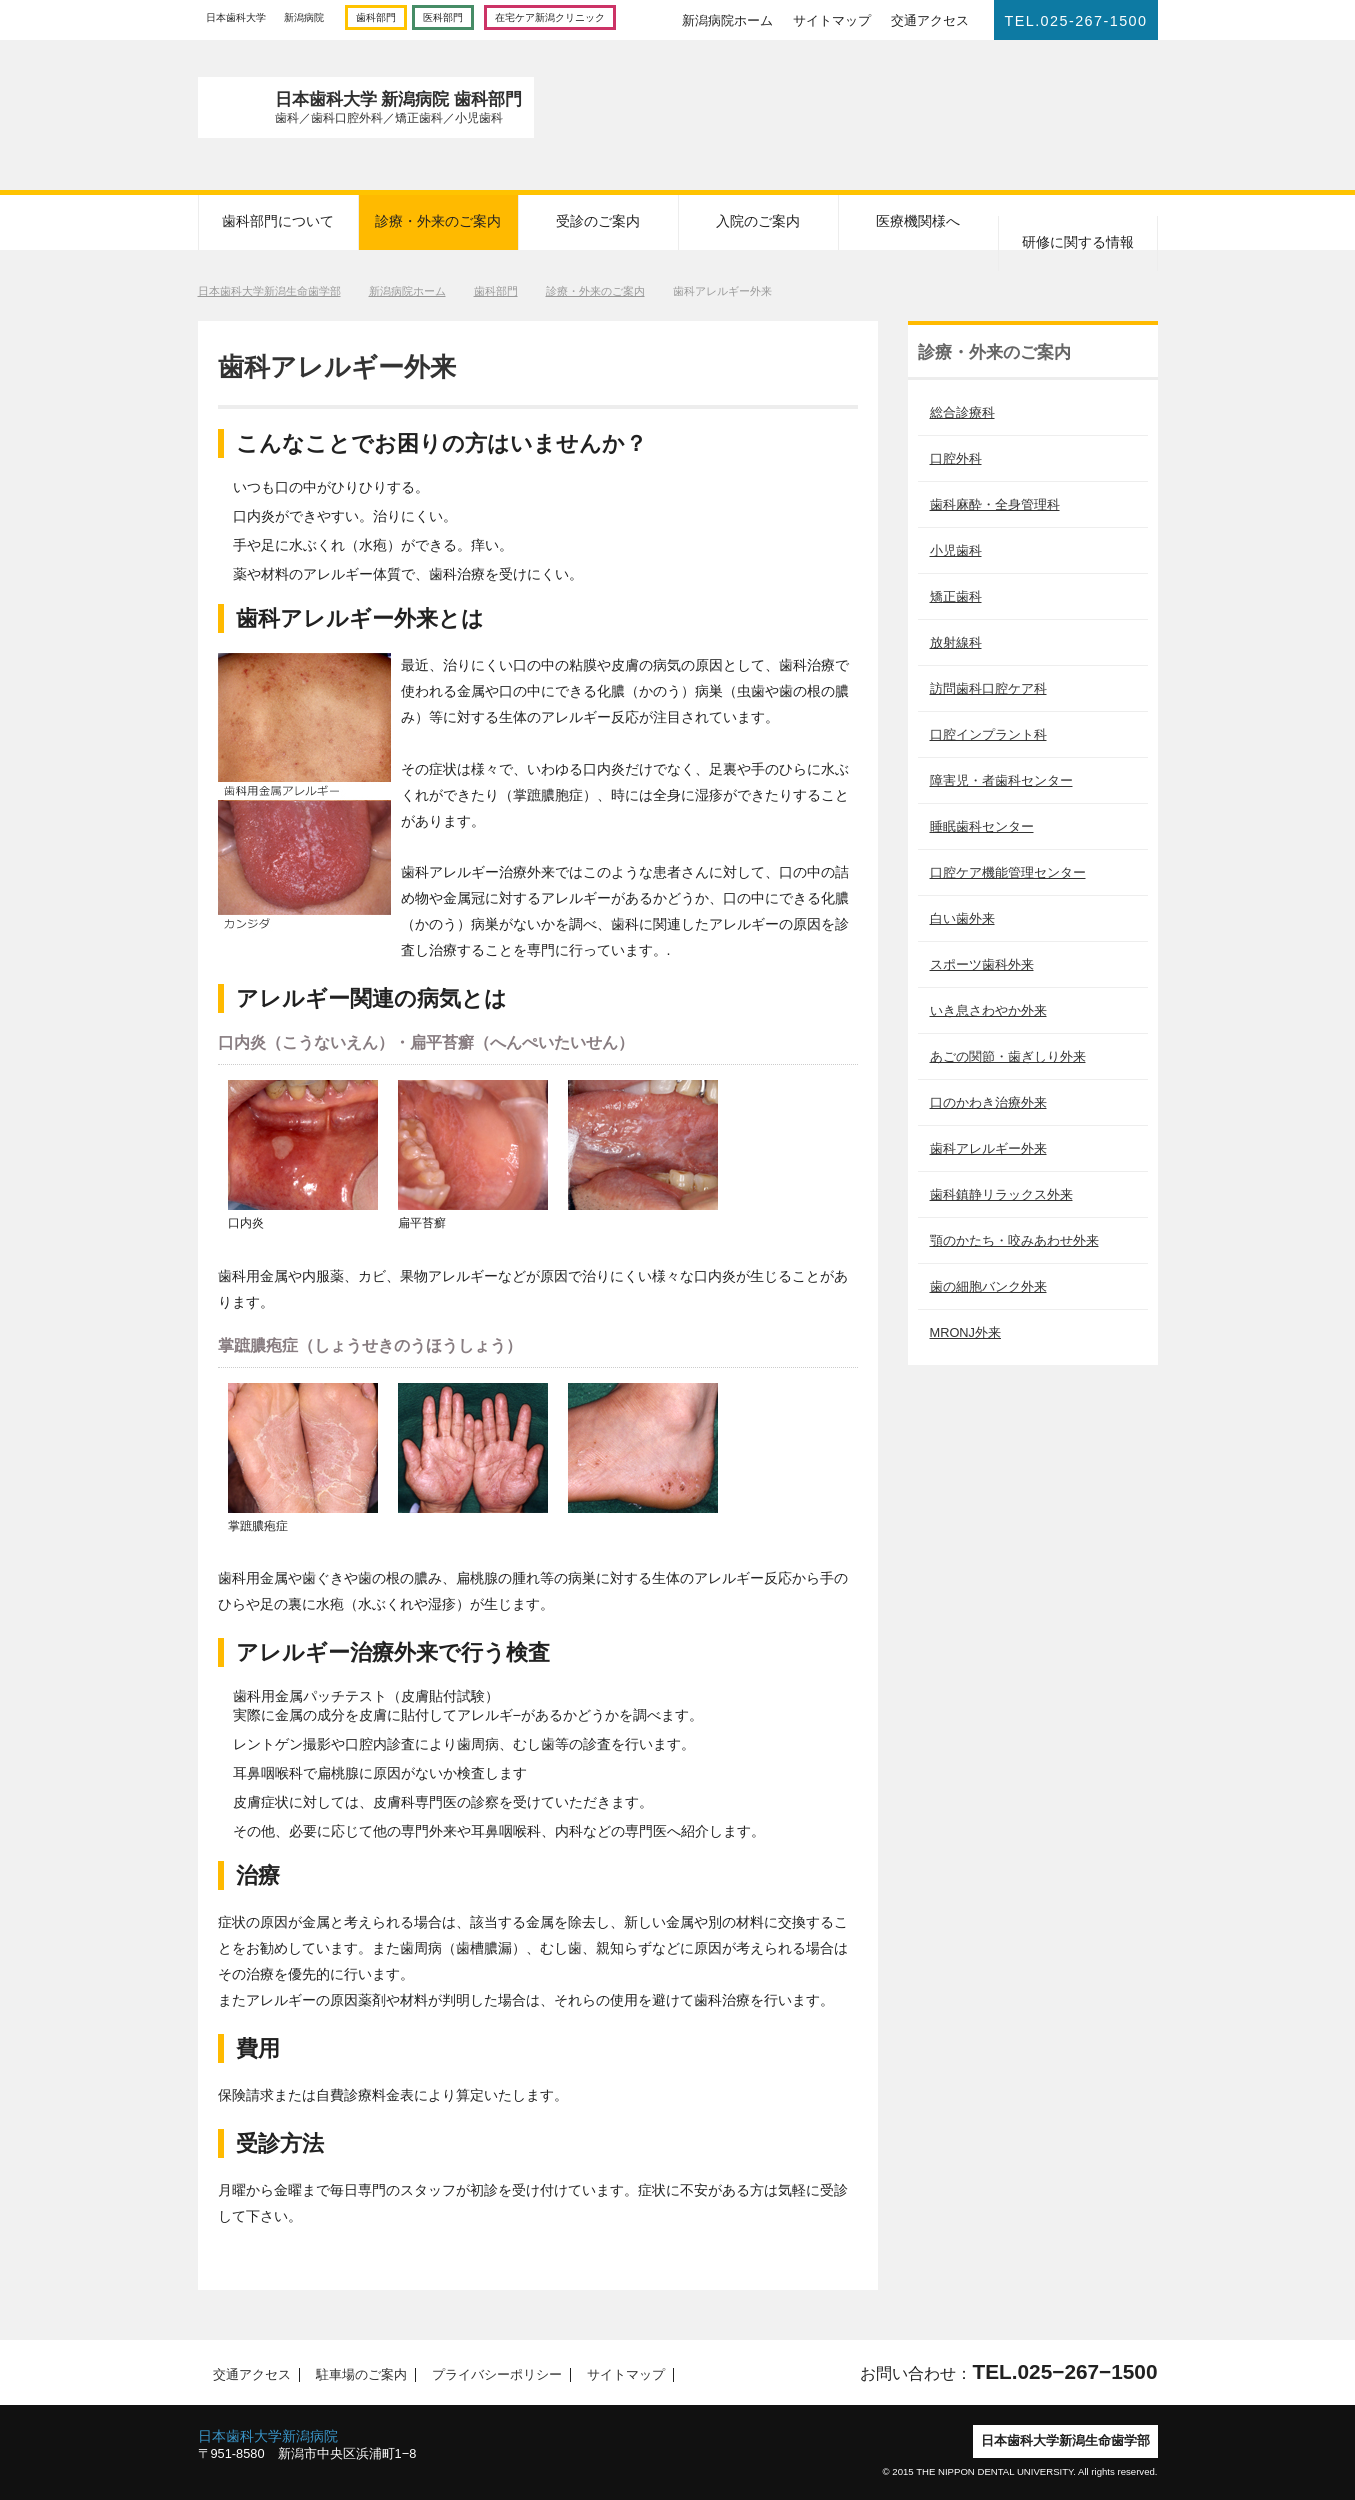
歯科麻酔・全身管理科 (995, 504)
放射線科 (956, 642)
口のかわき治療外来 (988, 1102)
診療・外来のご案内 (438, 221)
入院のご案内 (758, 221)
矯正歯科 (956, 596)
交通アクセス (930, 20)
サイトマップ (832, 20)
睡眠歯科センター (982, 826)
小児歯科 (956, 550)
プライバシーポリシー (492, 2375)
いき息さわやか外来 (988, 1010)
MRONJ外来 (966, 1332)
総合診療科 (962, 412)
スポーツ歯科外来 (982, 964)
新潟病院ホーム (727, 20)
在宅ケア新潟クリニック (550, 17)
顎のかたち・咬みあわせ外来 (1014, 1240)
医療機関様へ (918, 221)
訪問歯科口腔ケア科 (988, 688)
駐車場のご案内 (356, 2375)
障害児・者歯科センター (1001, 780)
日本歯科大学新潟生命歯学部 (269, 291)
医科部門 (443, 17)
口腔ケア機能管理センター (1008, 872)
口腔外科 (956, 458)
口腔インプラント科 (988, 734)
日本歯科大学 (236, 17)
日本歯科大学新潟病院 (268, 2436)
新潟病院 (304, 17)
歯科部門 (376, 17)
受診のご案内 (598, 221)
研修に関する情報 (1078, 242)
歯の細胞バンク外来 (988, 1286)
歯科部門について (278, 221)
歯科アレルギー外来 (988, 1148)
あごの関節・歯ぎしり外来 (1008, 1056)
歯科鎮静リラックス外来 (1001, 1194)
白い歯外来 (962, 918)
